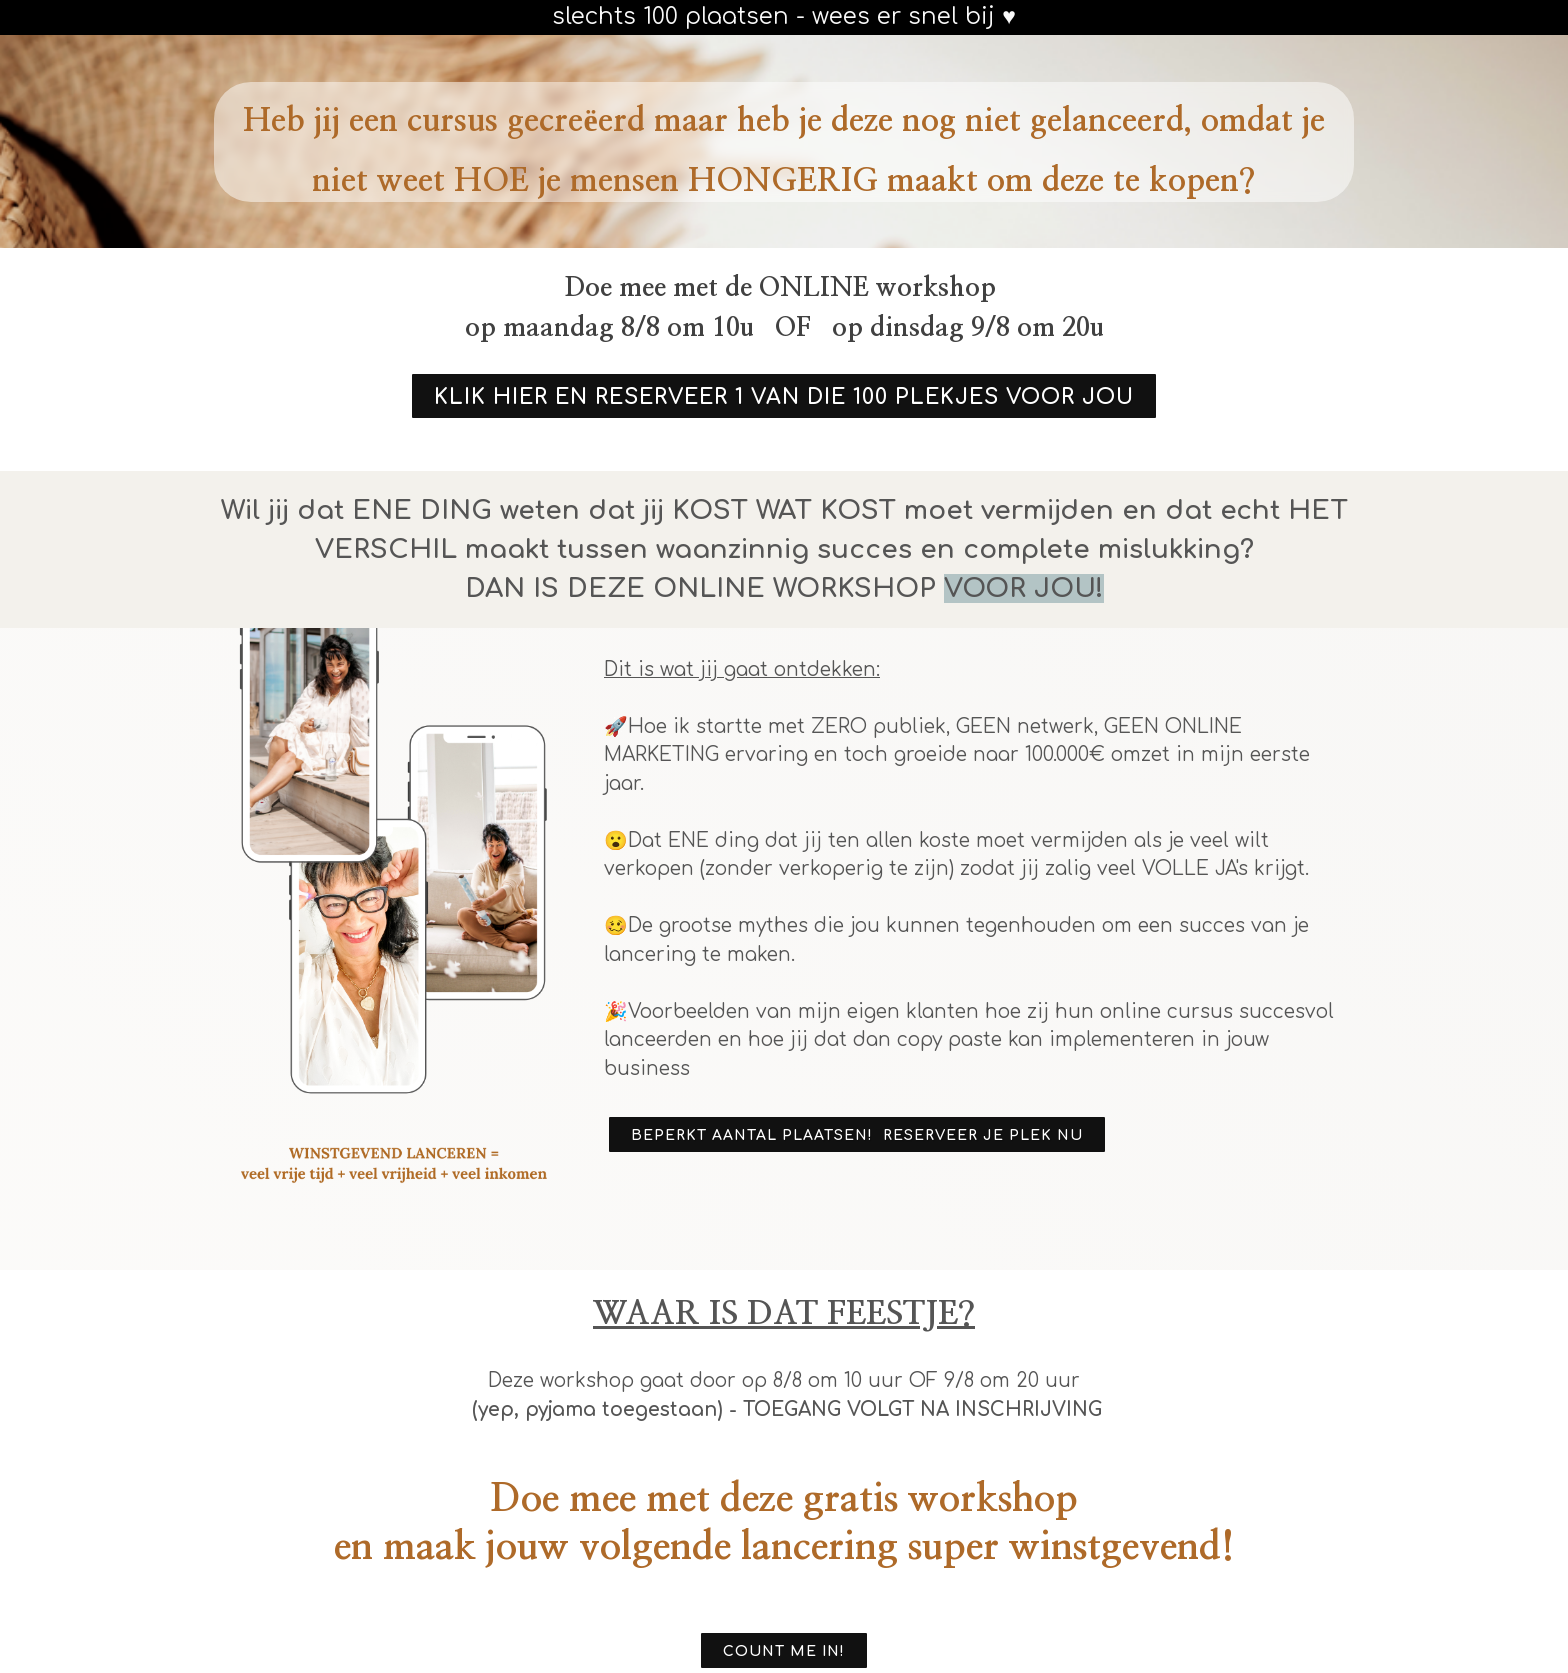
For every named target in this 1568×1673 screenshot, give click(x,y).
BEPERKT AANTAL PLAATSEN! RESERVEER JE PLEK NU (857, 1135)
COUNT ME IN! (784, 1651)
